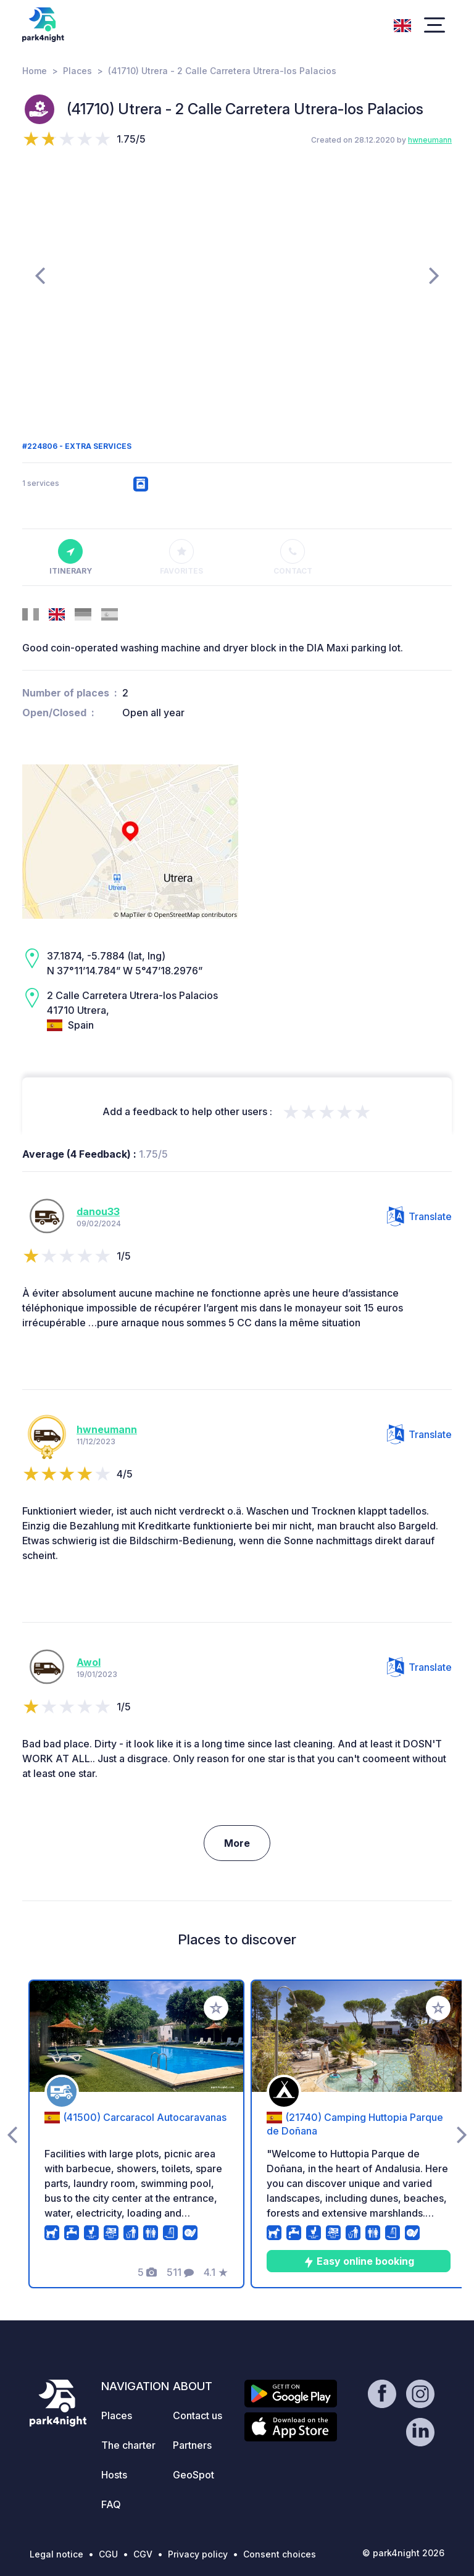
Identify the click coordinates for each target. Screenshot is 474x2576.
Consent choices (279, 2554)
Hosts (114, 2475)
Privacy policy (198, 2554)
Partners (192, 2445)
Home (34, 70)
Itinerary (70, 557)
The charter (128, 2445)
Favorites (181, 557)
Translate (419, 1216)
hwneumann (430, 139)
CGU (108, 2554)
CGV (142, 2554)
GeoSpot (193, 2475)
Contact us (197, 2415)
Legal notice (56, 2554)
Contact (292, 557)
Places (77, 70)
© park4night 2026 (403, 2553)
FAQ (111, 2504)
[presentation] (40, 275)
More (237, 1843)
